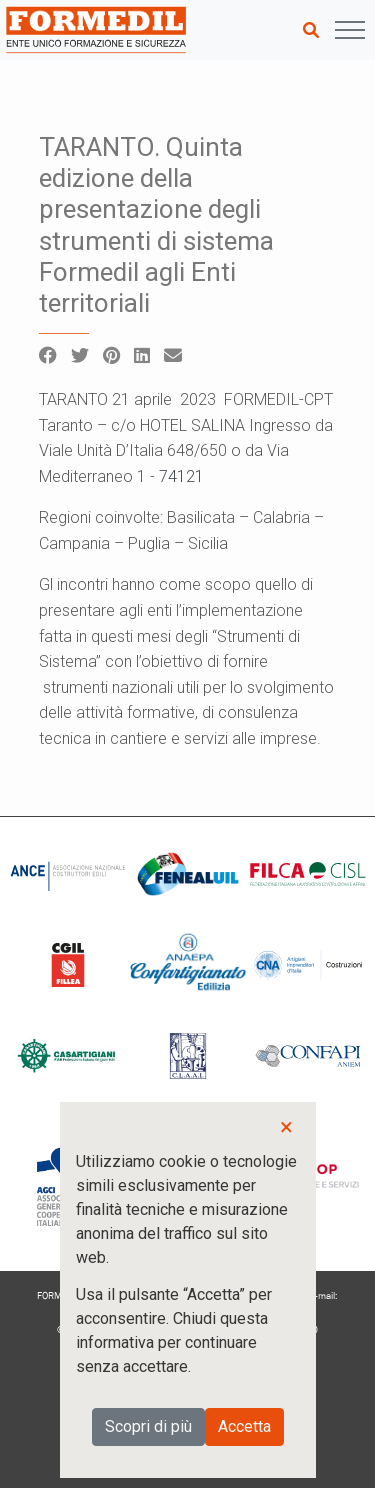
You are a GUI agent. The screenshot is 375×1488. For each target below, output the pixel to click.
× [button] (286, 1127)
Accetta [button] (244, 1426)
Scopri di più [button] (148, 1426)
